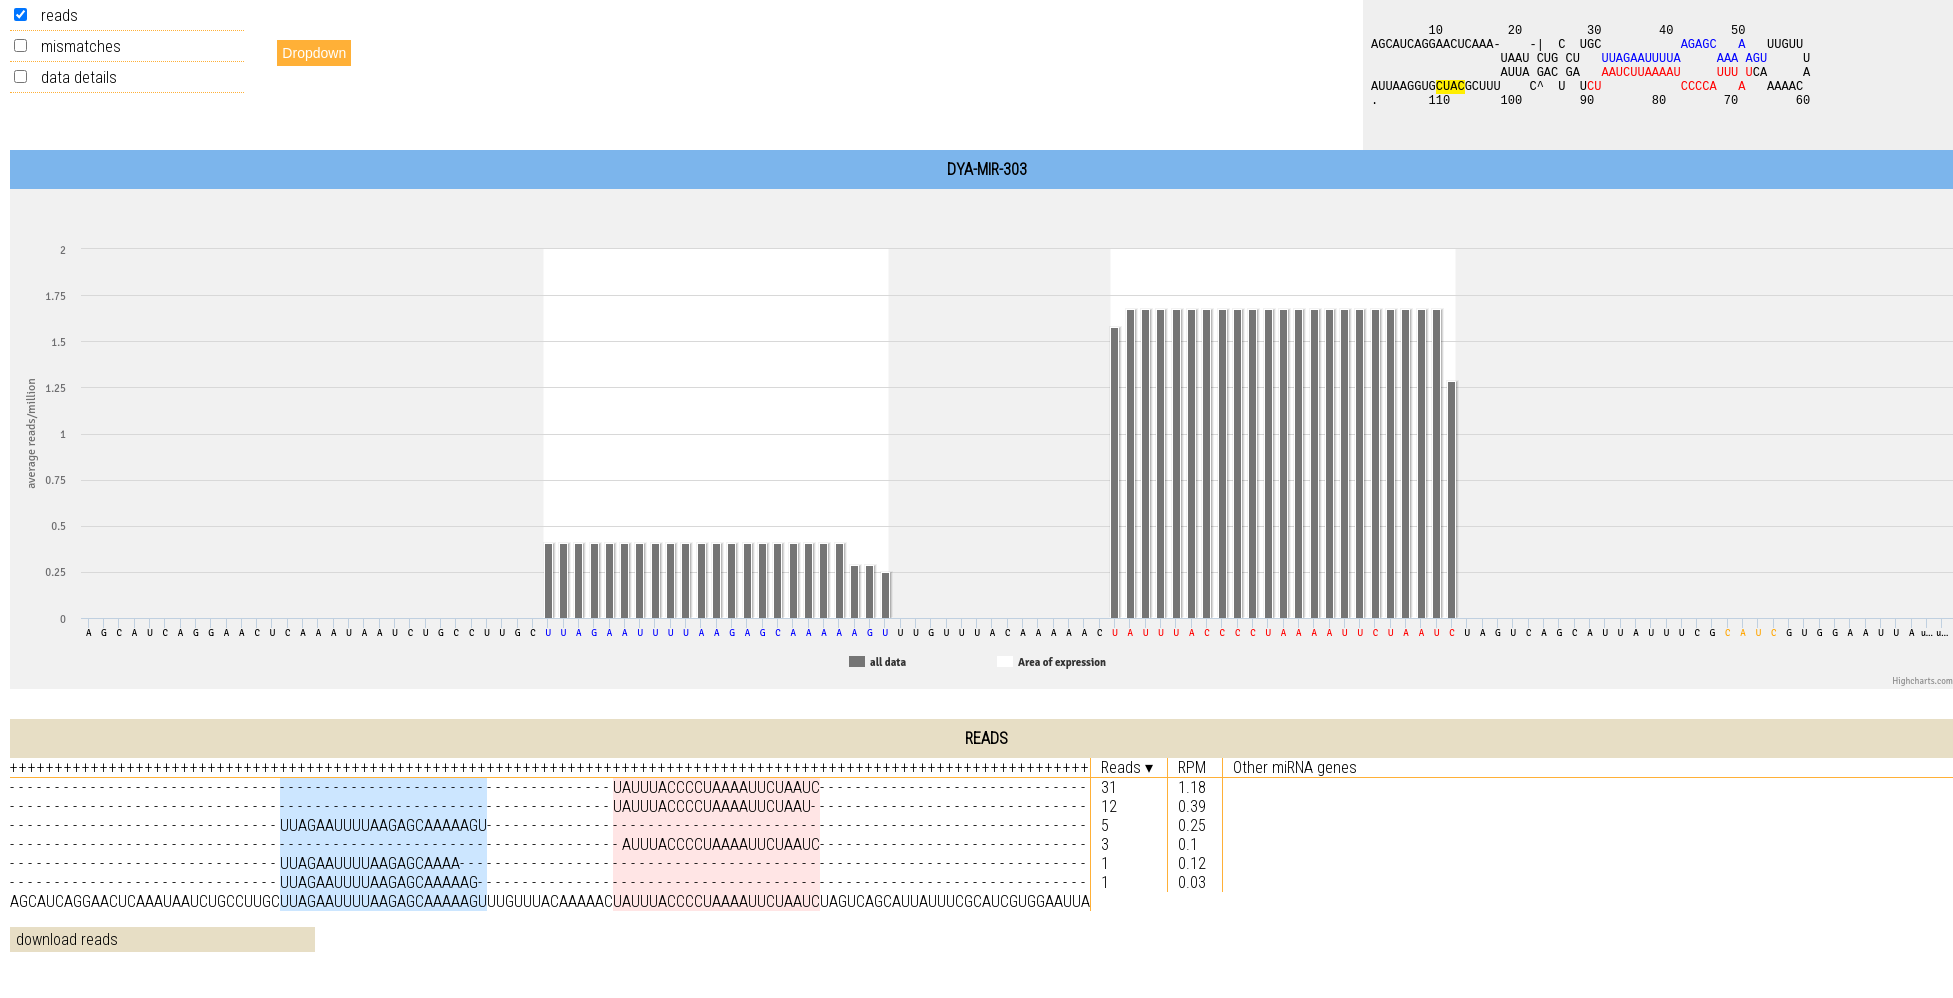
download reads (67, 939)
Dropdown (314, 53)
